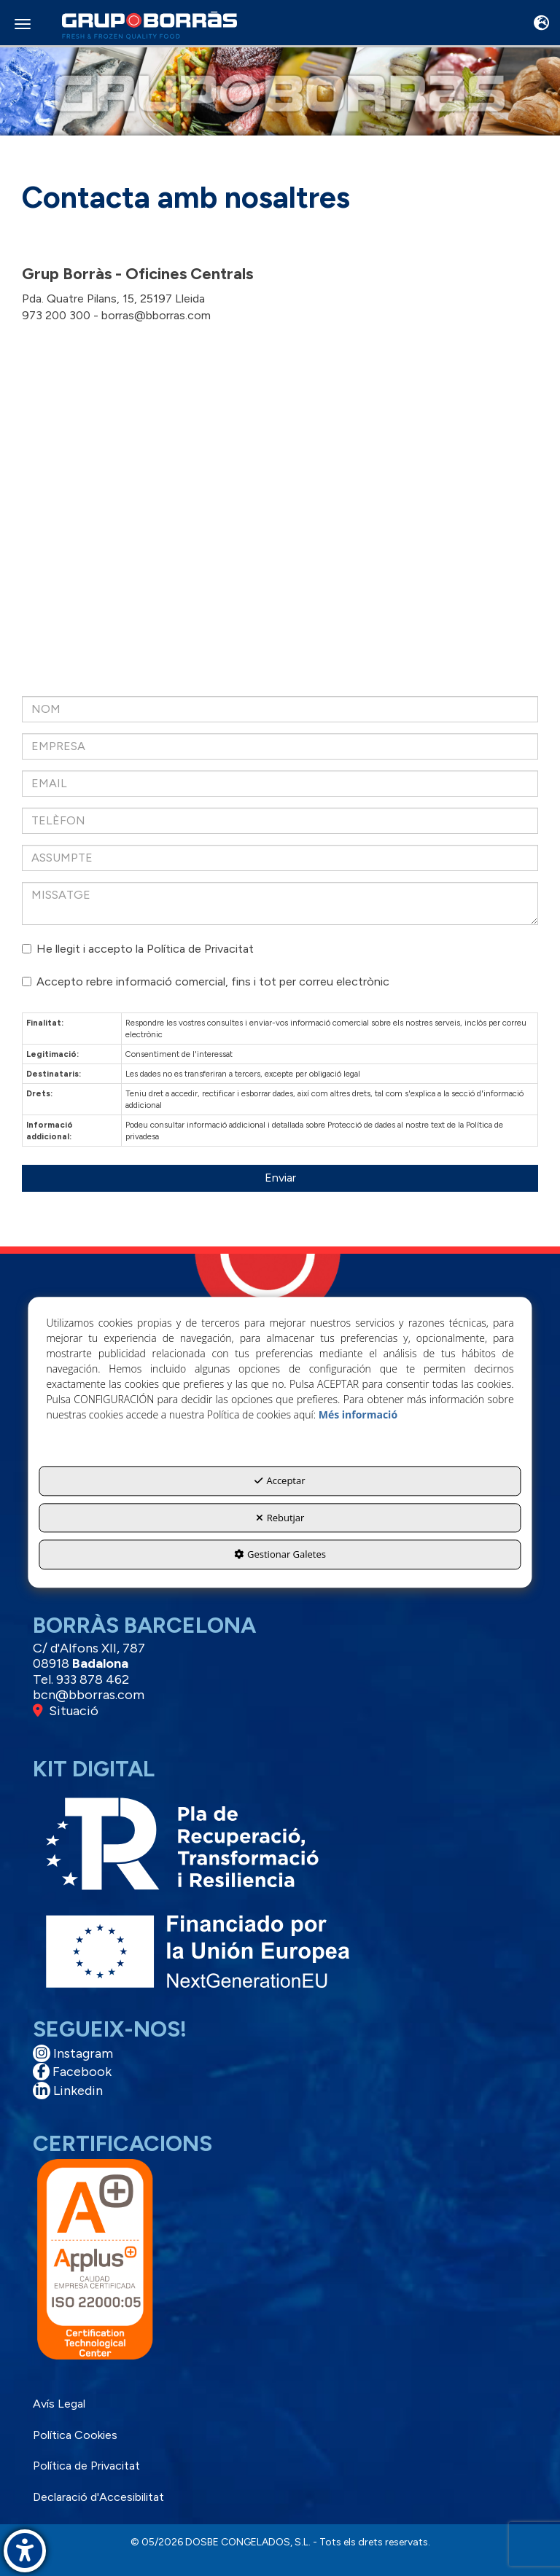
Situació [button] (65, 1711)
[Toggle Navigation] (541, 24)
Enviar (280, 1177)
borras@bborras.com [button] (156, 315)
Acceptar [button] (279, 1481)
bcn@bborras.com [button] (88, 1695)
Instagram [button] (73, 2053)
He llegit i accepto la (138, 949)
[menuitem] (278, 2404)
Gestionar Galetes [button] (280, 1554)
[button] (149, 25)
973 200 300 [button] (56, 315)
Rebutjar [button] (280, 1517)
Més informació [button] (358, 1415)
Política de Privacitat (200, 949)
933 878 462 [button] (92, 1679)
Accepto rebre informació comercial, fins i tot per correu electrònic (205, 981)
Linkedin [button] (68, 2091)
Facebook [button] (72, 2072)
